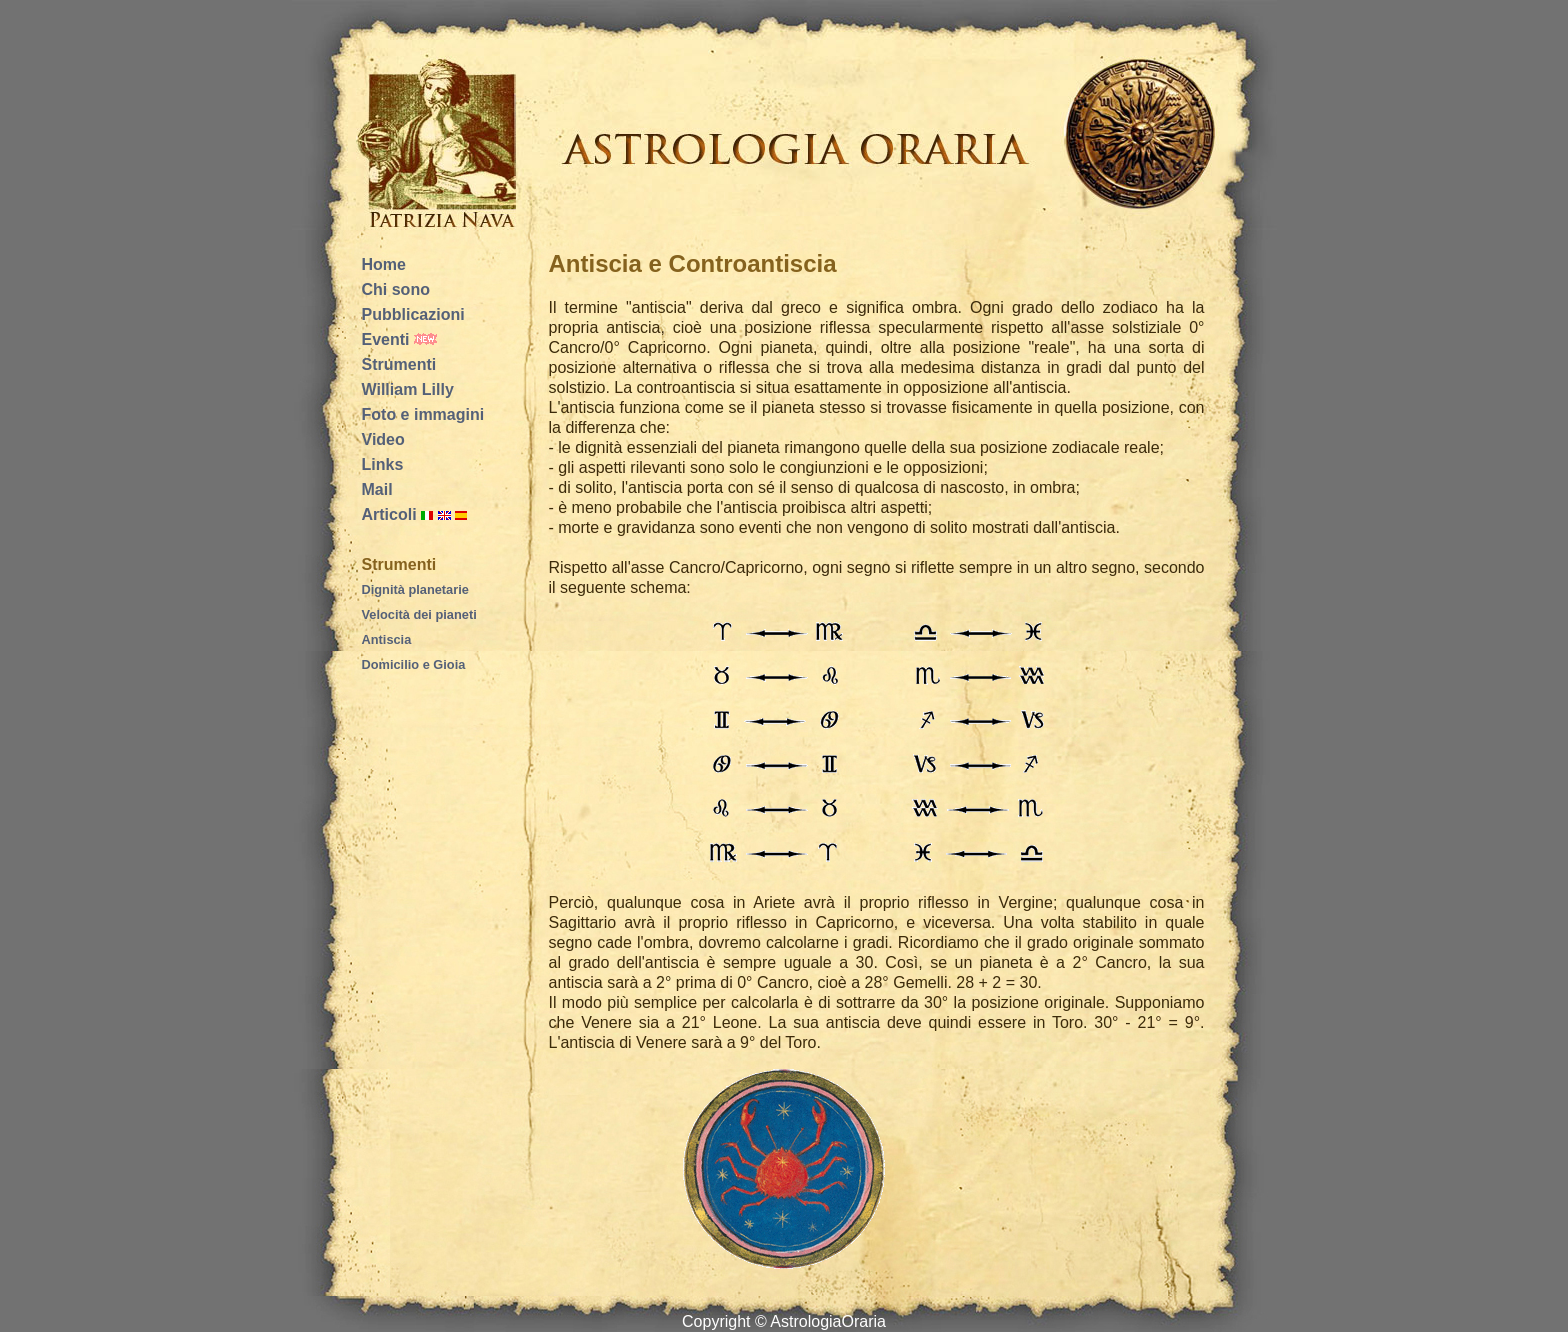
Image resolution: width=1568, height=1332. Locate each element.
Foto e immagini (423, 414)
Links (383, 464)
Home (384, 264)
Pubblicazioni (413, 314)
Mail (377, 489)
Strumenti (399, 364)
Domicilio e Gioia (414, 664)
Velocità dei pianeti (419, 614)
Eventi (386, 339)
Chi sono (396, 289)
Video (383, 439)
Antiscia (387, 639)
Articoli (389, 514)
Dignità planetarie (415, 589)
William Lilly (408, 389)
